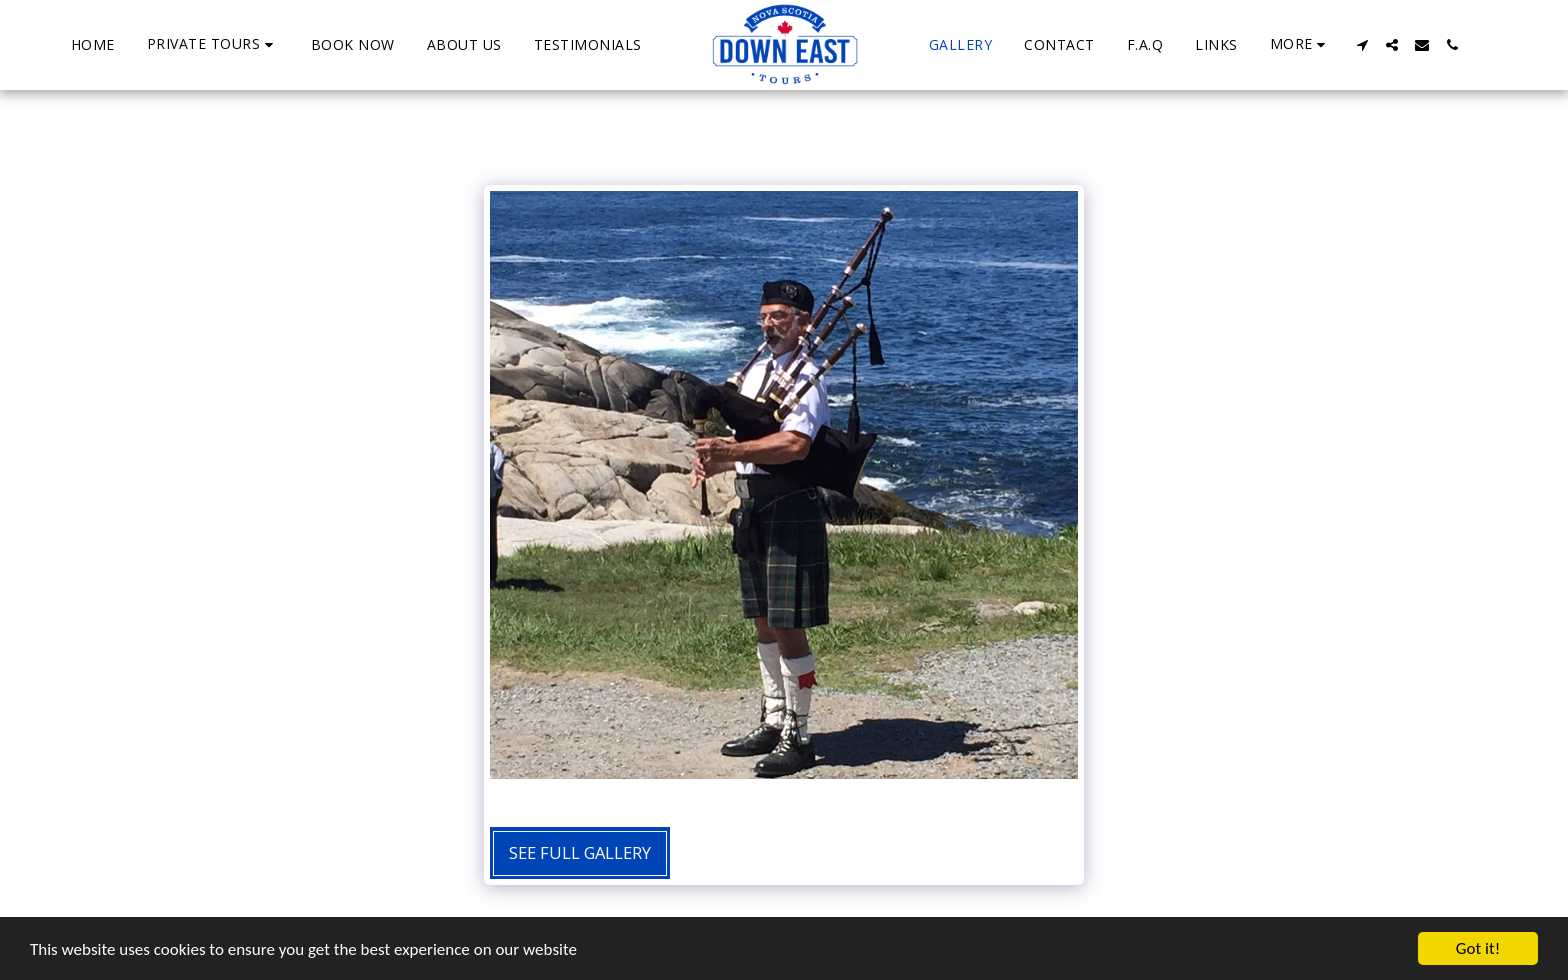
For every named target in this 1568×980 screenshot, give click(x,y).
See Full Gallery (580, 852)
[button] (213, 44)
